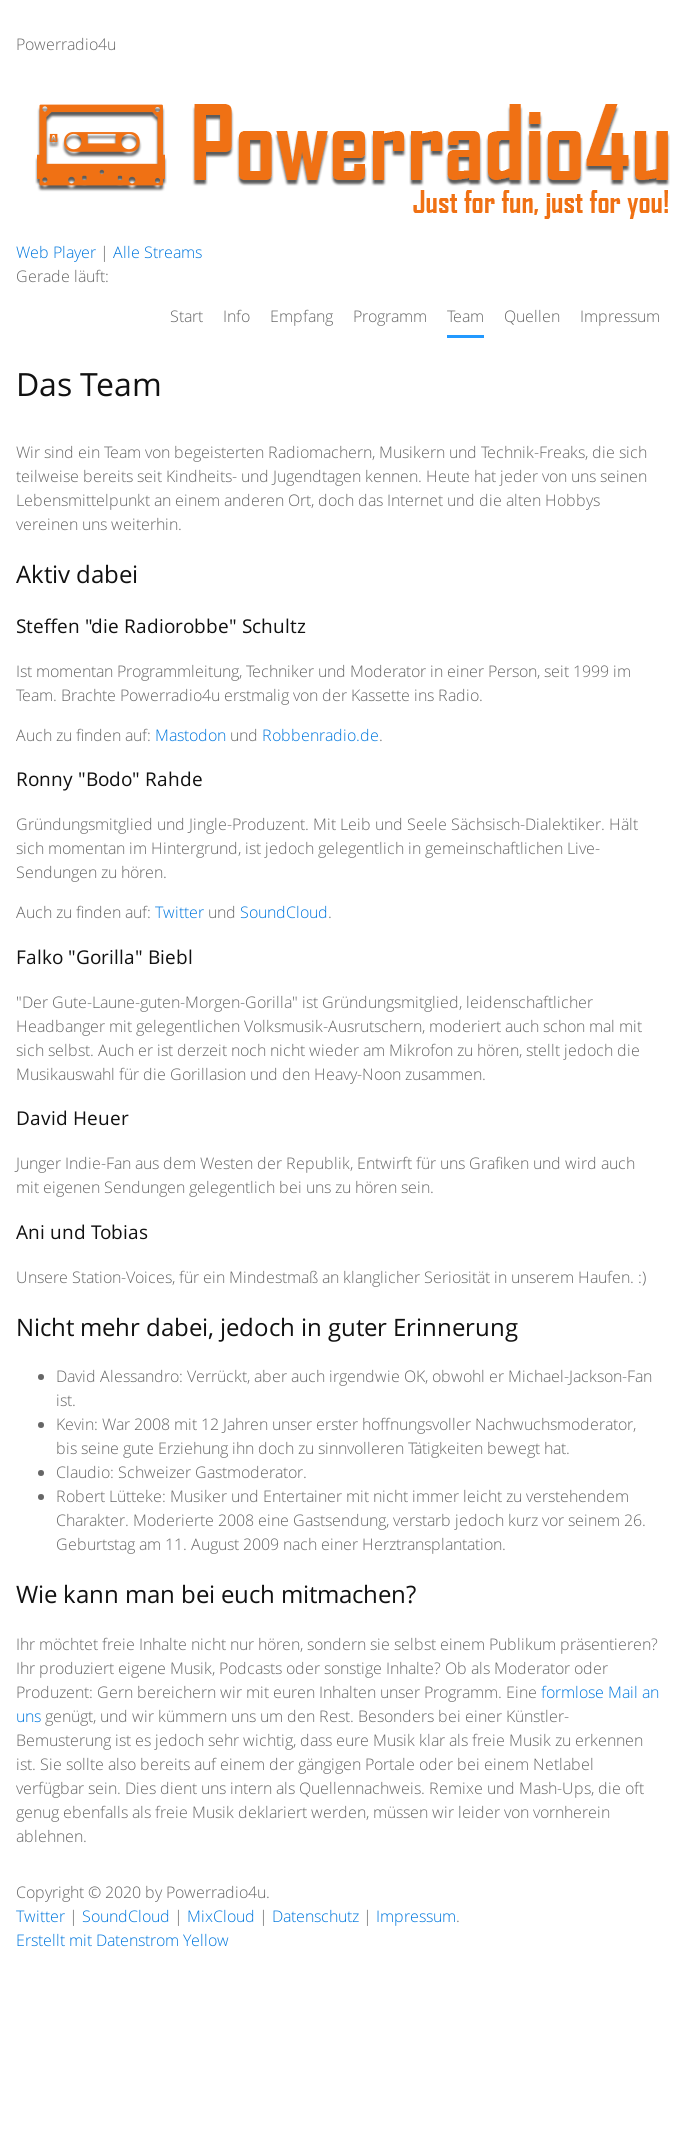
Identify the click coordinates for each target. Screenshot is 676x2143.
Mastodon (190, 735)
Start (186, 316)
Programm (390, 316)
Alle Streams (157, 252)
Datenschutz (315, 1916)
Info (236, 316)
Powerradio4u (66, 44)
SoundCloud (284, 912)
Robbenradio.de (320, 735)
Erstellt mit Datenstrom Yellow (122, 1940)
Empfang (301, 316)
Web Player (56, 252)
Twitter (179, 912)
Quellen (532, 316)
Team (465, 316)
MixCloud (221, 1916)
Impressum (620, 316)
